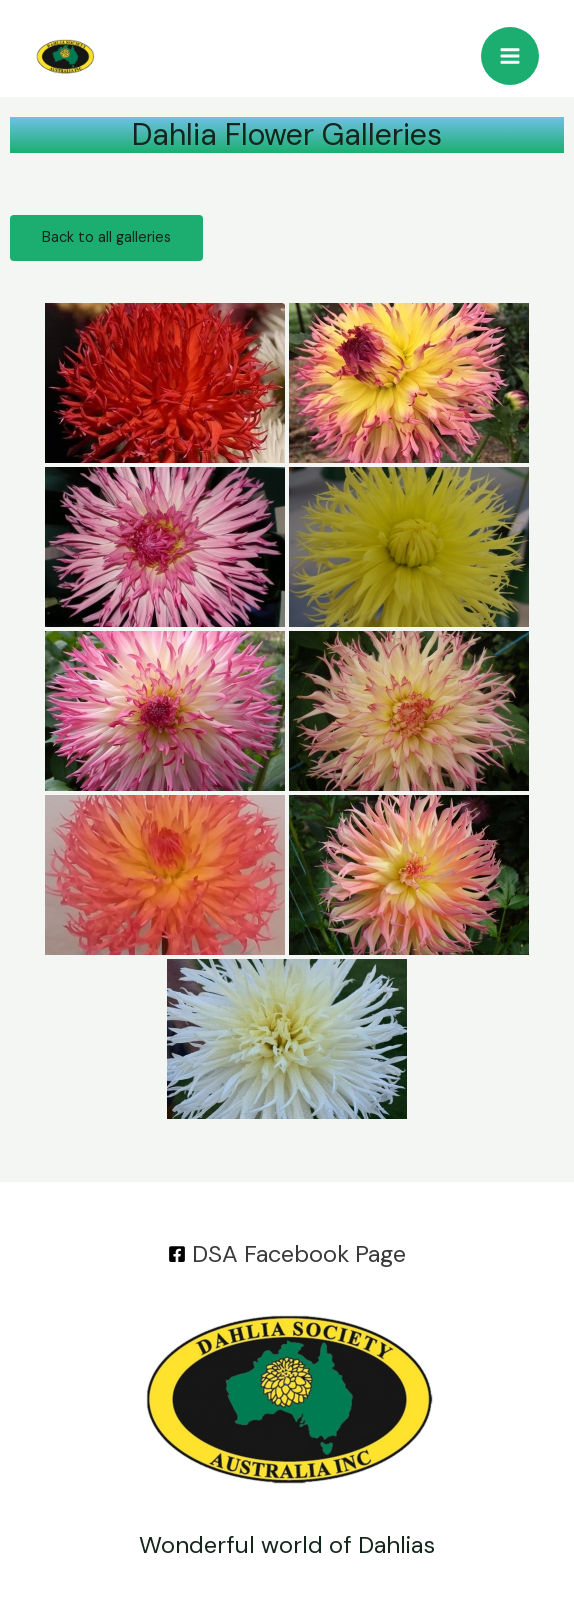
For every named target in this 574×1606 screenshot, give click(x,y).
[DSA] (287, 1254)
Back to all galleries (106, 237)
